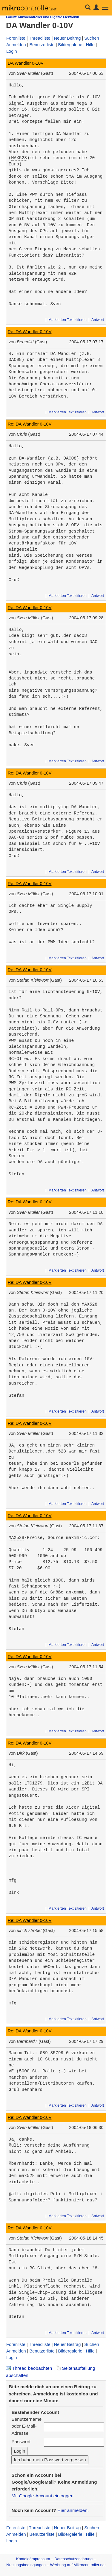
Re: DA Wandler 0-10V (30, 331)
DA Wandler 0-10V (26, 63)
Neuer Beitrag (67, 38)
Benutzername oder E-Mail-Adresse (26, 2426)
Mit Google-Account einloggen (42, 2495)
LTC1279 (33, 1783)
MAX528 (19, 158)
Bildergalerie (70, 44)
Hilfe (90, 44)
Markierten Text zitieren (67, 320)
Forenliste (15, 38)
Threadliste (39, 38)
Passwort (20, 2441)
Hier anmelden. (73, 2510)
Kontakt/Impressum (33, 2559)
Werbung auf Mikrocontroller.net (78, 2565)
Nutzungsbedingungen (26, 2565)
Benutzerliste (41, 44)
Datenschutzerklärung (73, 2559)
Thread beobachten (29, 2368)
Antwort (97, 320)
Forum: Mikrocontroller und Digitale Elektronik (42, 17)
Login (11, 51)
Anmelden (16, 44)
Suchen (91, 38)
